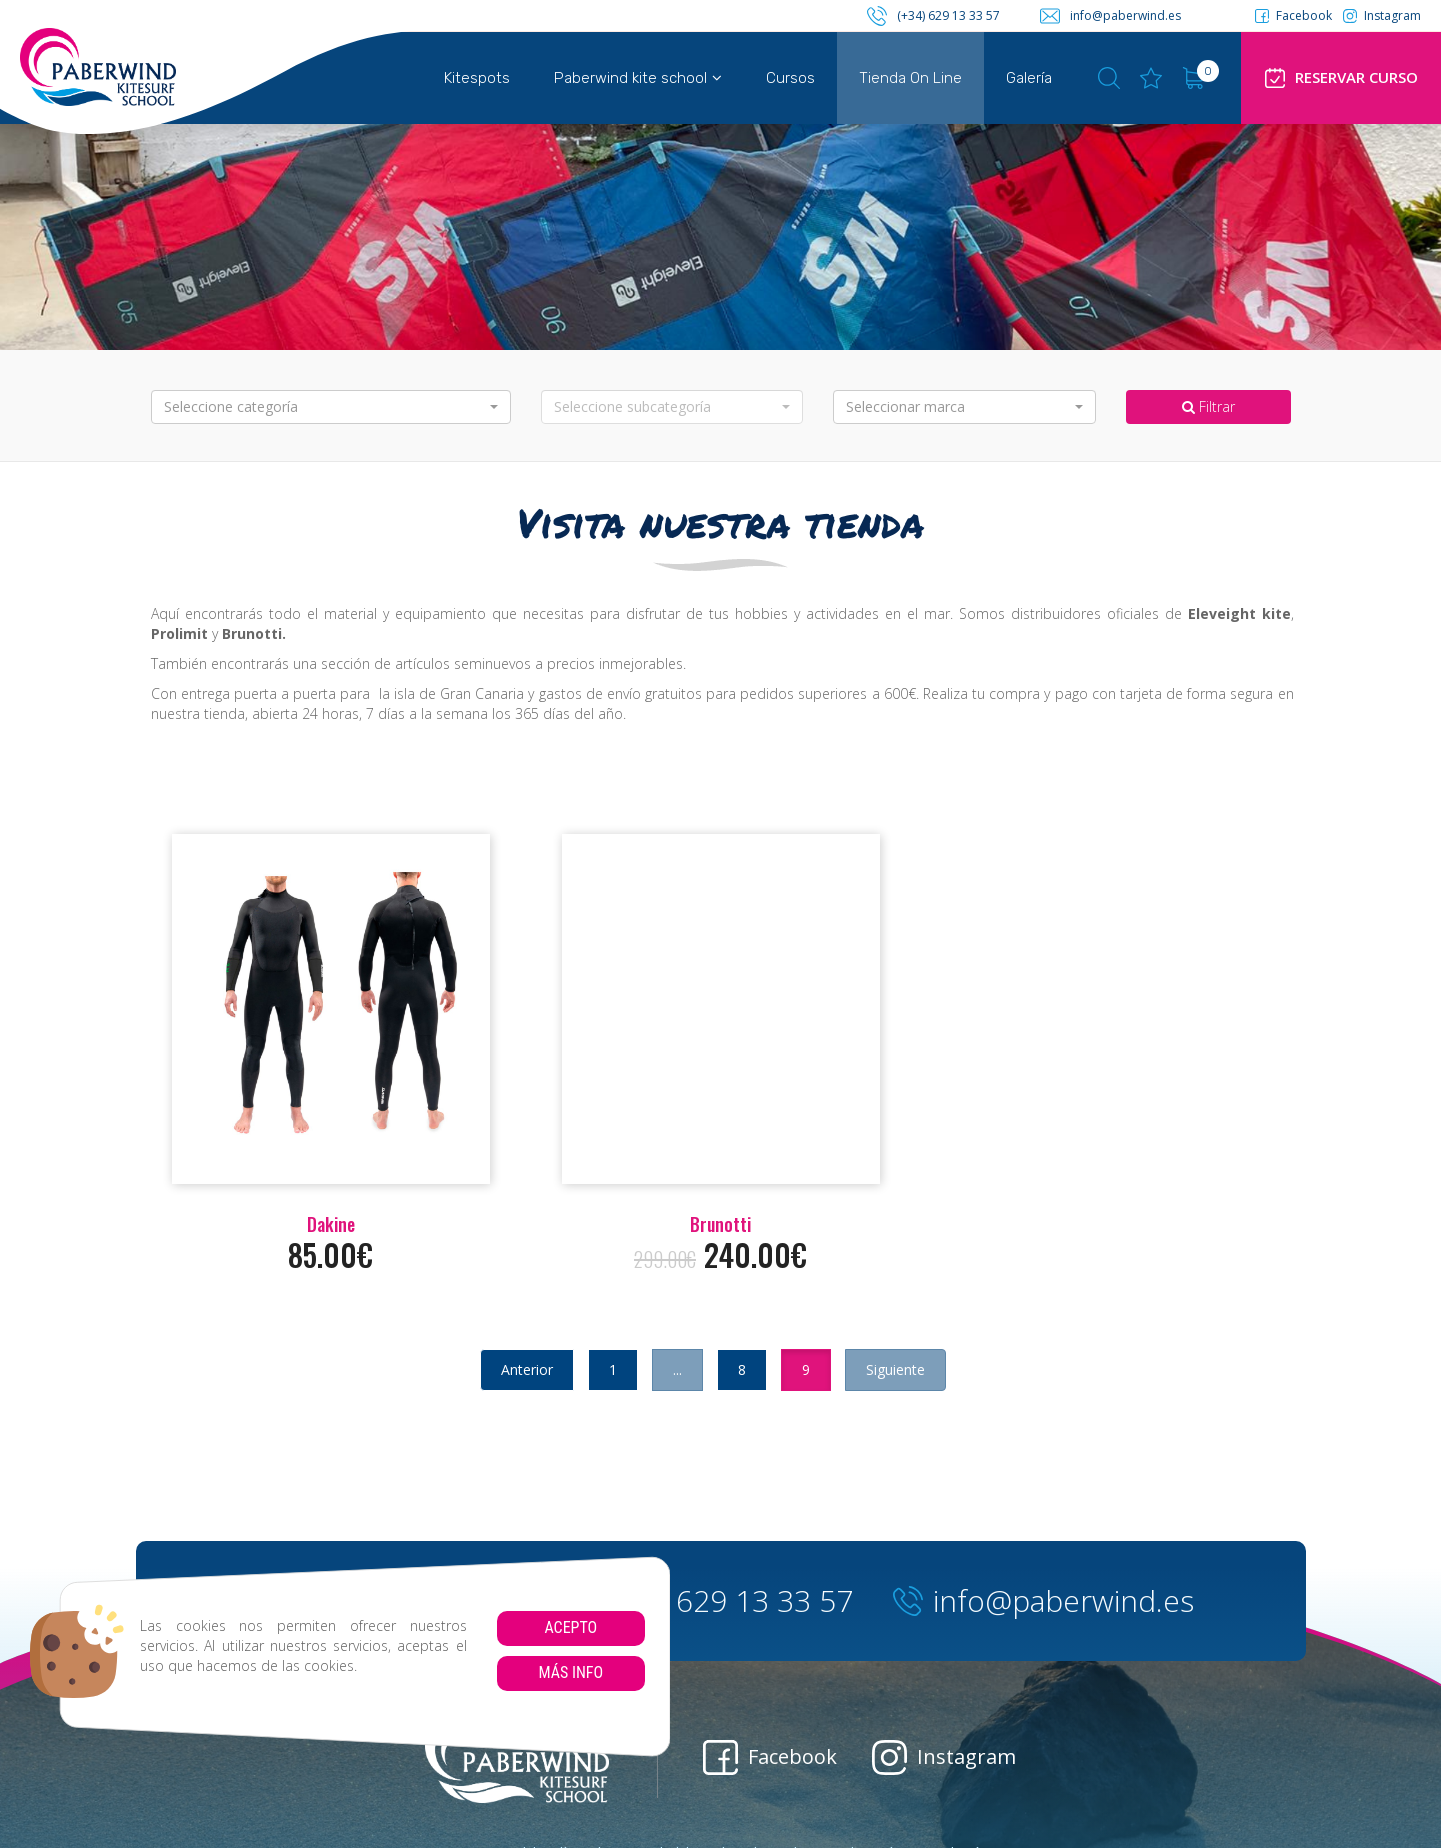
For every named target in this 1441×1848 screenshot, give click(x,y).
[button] (331, 407)
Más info (570, 1672)
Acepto (570, 1627)
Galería (1029, 78)
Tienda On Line (910, 78)
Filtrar (1208, 406)
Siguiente (895, 1369)
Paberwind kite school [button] (638, 78)
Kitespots (477, 78)
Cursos (790, 78)
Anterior (527, 1369)
